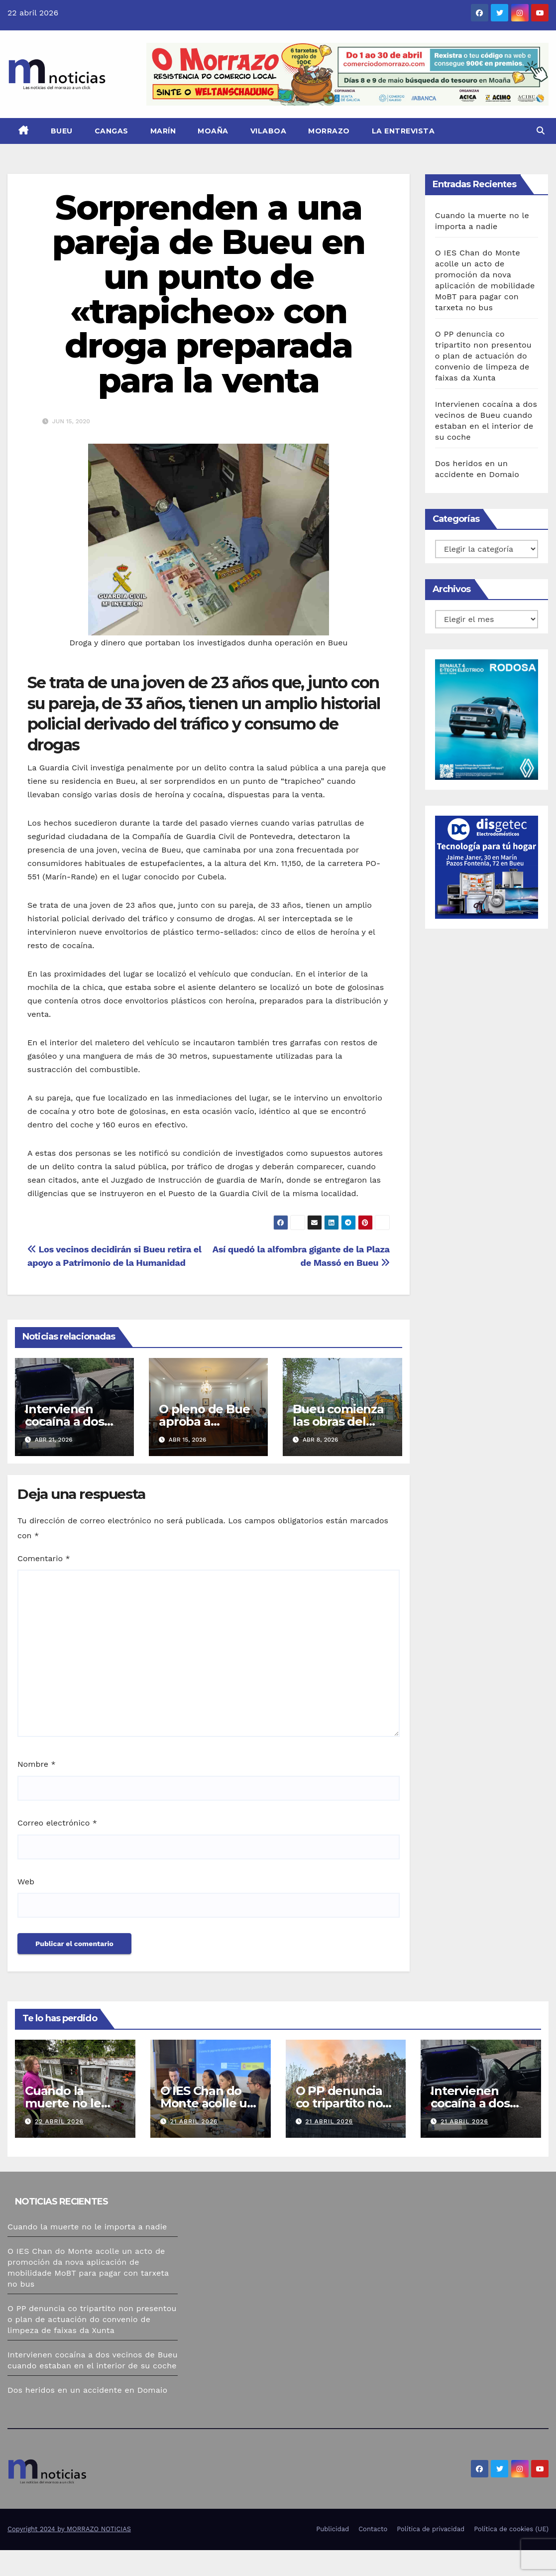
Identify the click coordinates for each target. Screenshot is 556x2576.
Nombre (36, 1764)
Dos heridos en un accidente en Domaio (87, 2390)
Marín (163, 130)
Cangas (111, 130)
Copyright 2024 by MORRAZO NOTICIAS (69, 2555)
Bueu (62, 130)
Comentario (43, 1558)
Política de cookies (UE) (511, 2555)
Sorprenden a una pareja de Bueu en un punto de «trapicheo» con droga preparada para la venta (208, 294)
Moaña (213, 130)
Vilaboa (268, 130)
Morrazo (329, 130)
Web (25, 1881)
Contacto (372, 2555)
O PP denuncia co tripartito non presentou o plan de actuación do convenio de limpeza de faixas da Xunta (483, 355)
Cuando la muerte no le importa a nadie (87, 2226)
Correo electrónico (57, 1823)
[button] (541, 130)
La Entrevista (403, 130)
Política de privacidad (430, 2555)
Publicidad (332, 2555)
